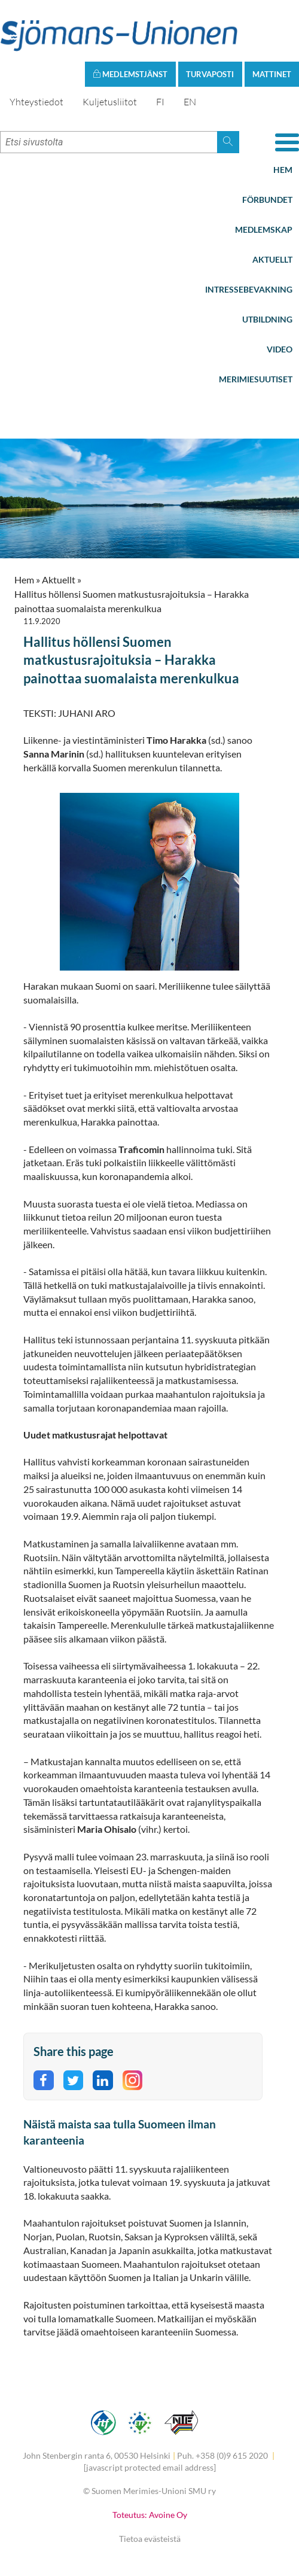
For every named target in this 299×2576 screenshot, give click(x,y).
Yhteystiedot (36, 102)
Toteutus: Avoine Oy (149, 2515)
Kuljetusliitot (110, 102)
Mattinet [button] (271, 74)
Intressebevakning (248, 289)
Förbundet (267, 199)
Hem (282, 170)
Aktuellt (272, 259)
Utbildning (267, 319)
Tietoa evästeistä (150, 2539)
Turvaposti (210, 74)
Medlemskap (263, 229)
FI (160, 102)
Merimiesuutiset (255, 379)
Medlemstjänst (130, 74)
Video (279, 349)
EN (190, 102)
